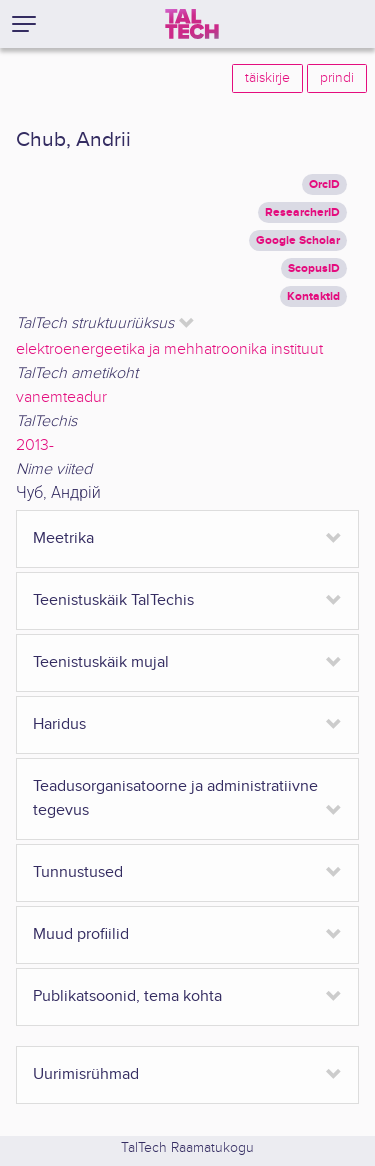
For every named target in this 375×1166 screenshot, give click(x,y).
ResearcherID (302, 212)
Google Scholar (298, 240)
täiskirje (267, 78)
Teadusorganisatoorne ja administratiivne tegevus (175, 798)
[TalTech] (192, 24)
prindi (337, 78)
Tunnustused (78, 872)
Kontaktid (313, 296)
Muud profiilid (81, 934)
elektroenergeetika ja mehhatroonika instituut (169, 349)
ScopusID (314, 268)
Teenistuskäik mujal (101, 662)
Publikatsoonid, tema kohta (127, 996)
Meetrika (63, 538)
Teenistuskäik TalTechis (113, 600)
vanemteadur (61, 397)
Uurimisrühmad (86, 1074)
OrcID (324, 184)
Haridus (59, 724)
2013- (35, 445)
